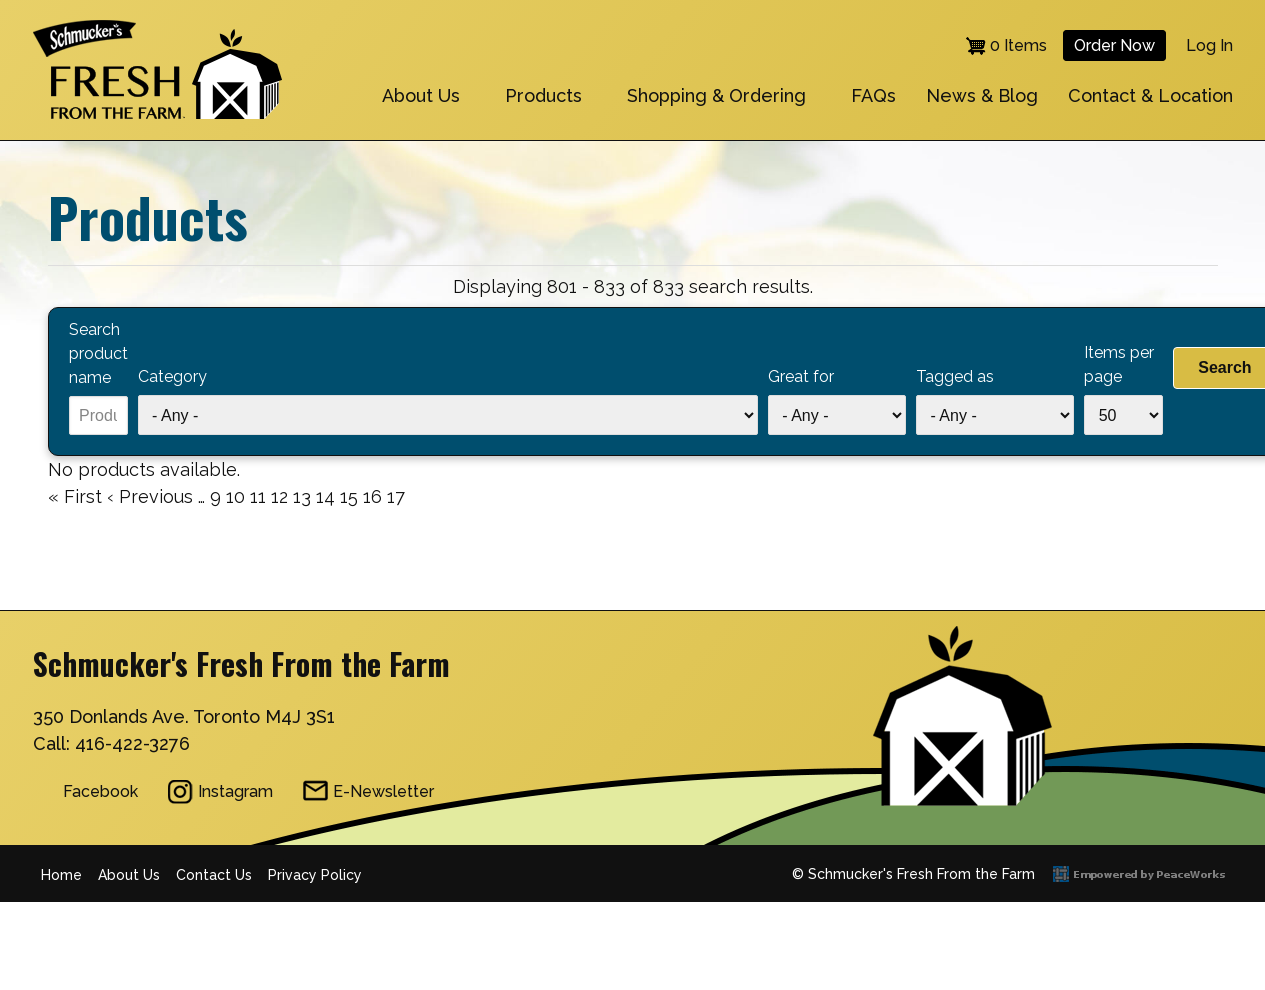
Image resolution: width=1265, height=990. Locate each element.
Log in (1209, 45)
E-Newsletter (383, 791)
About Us (421, 95)
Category (172, 376)
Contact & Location (1150, 95)
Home (61, 875)
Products (543, 95)
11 (258, 495)
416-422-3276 (132, 743)
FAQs (873, 95)
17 (396, 496)
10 (235, 495)
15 (349, 495)
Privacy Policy (315, 875)
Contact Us (214, 875)
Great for (801, 376)
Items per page (1119, 364)
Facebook (100, 791)
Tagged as (955, 376)
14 (325, 495)
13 (302, 495)
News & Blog (982, 95)
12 (279, 495)
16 (372, 495)
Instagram (235, 791)
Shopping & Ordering (716, 95)
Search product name (98, 353)
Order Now (1114, 45)
